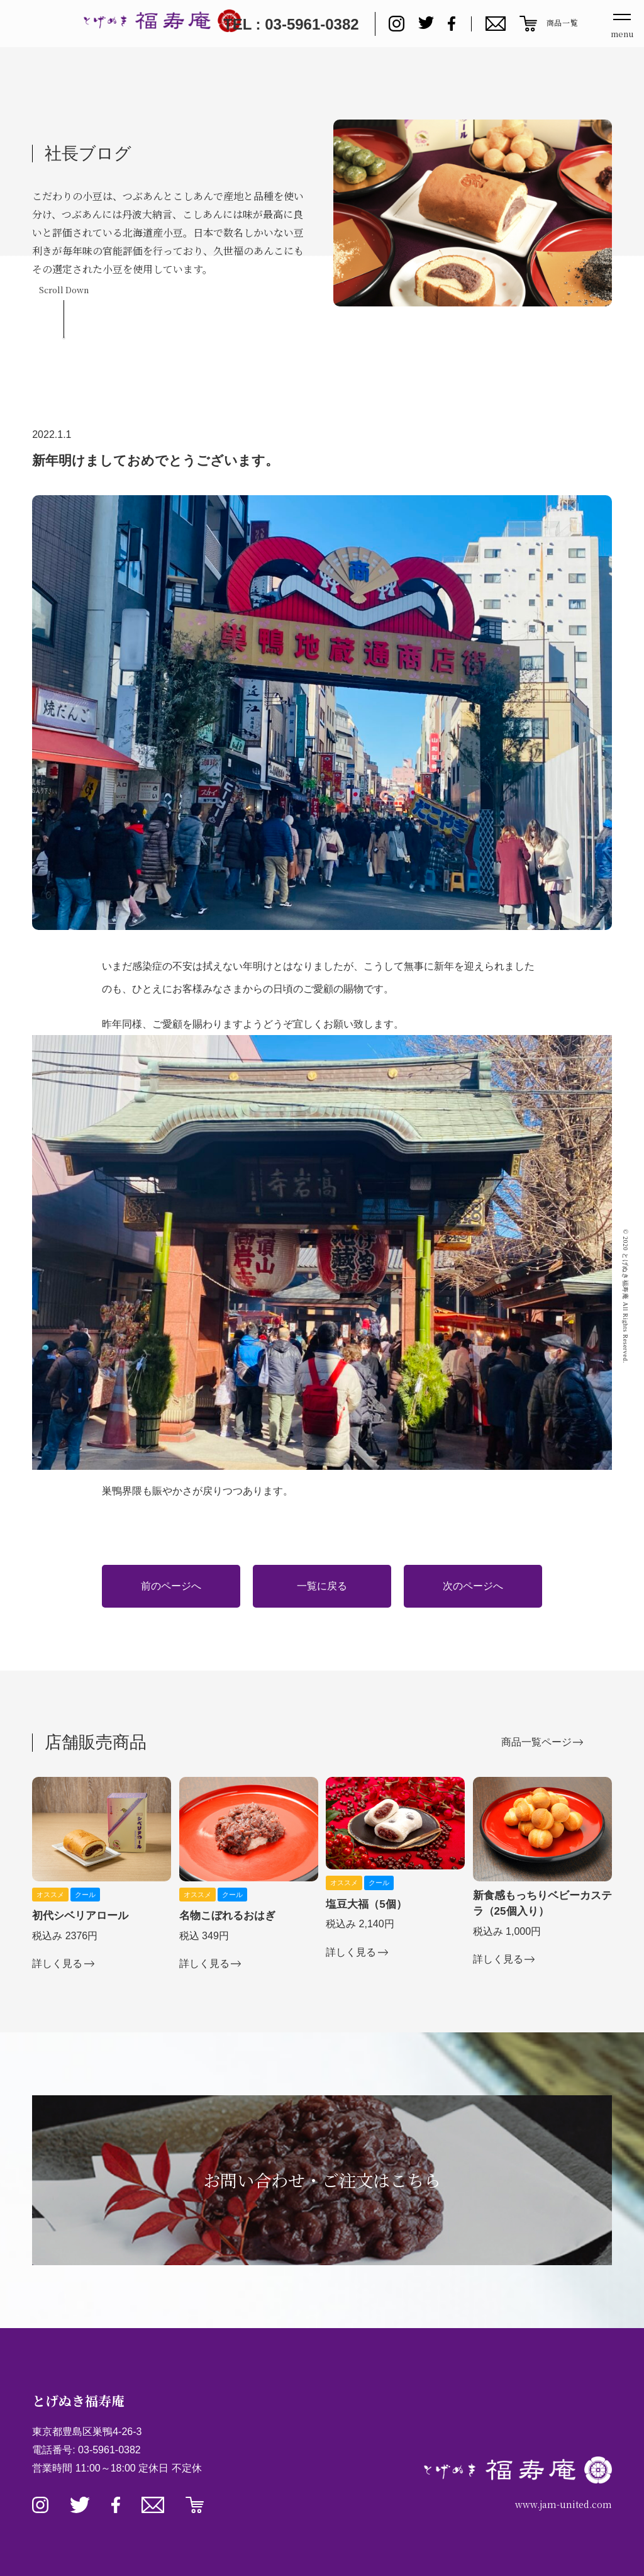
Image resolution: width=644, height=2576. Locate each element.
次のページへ (473, 1586)
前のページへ (171, 1586)
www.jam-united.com (563, 2504)
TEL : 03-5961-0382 (291, 24)
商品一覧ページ (536, 1742)
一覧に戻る (322, 1586)
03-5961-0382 (109, 2449)
